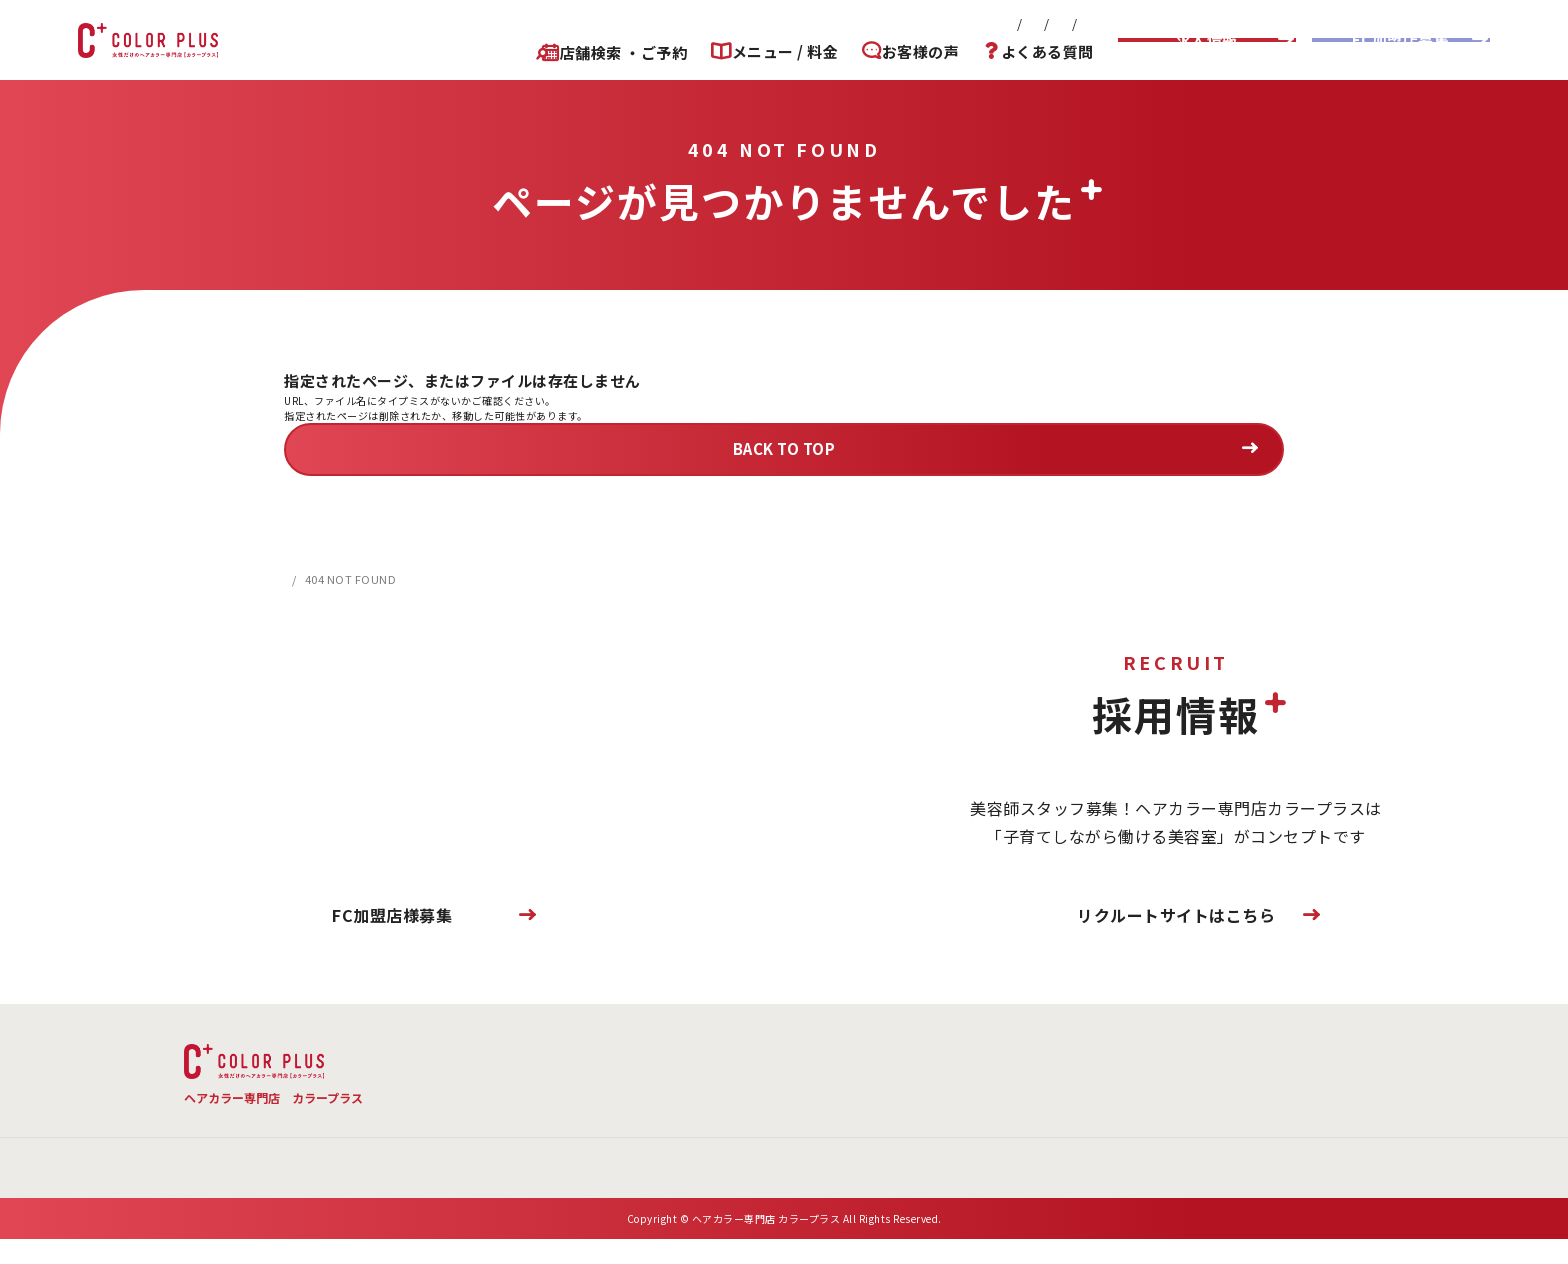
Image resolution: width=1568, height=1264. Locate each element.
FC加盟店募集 (1401, 39)
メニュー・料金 (591, 1054)
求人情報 (1207, 39)
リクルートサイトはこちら (1176, 915)
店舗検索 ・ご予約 (606, 52)
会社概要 (801, 23)
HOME (301, 579)
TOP (465, 1054)
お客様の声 (915, 52)
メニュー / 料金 (773, 52)
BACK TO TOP (784, 448)
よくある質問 (1047, 52)
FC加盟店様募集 (392, 915)
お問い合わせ (893, 23)
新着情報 (722, 23)
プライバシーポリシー (1026, 23)
